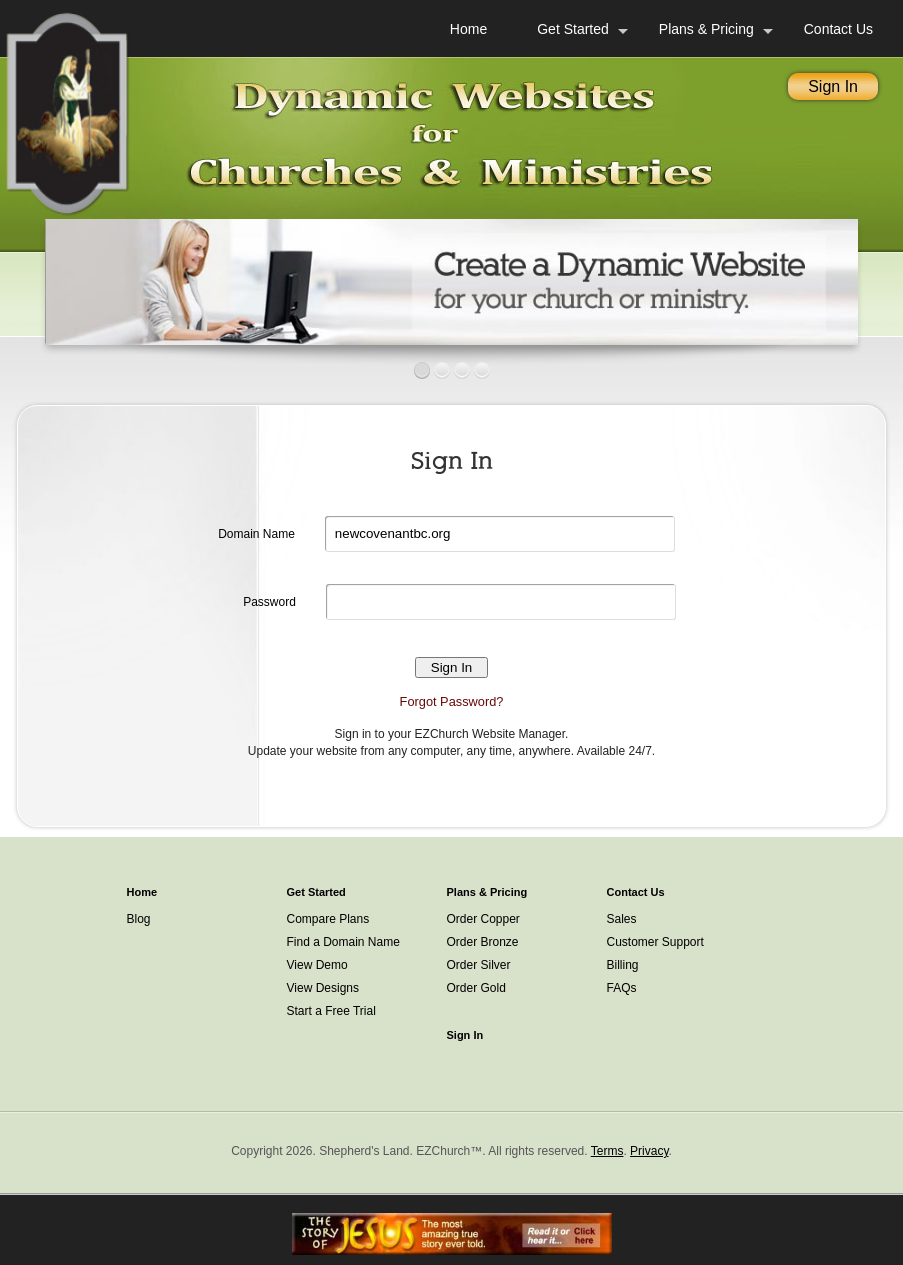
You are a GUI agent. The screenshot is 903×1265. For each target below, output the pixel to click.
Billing (623, 965)
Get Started (573, 29)
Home (468, 29)
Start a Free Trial (331, 1011)
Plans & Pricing (706, 29)
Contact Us (838, 29)
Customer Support (655, 942)
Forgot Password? (452, 701)
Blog (139, 919)
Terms (607, 1151)
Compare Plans (328, 919)
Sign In (833, 86)
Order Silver (479, 965)
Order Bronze (483, 942)
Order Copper (483, 919)
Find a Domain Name (343, 942)
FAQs (622, 988)
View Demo (317, 965)
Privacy (649, 1151)
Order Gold (476, 988)
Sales (622, 919)
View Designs (323, 988)
